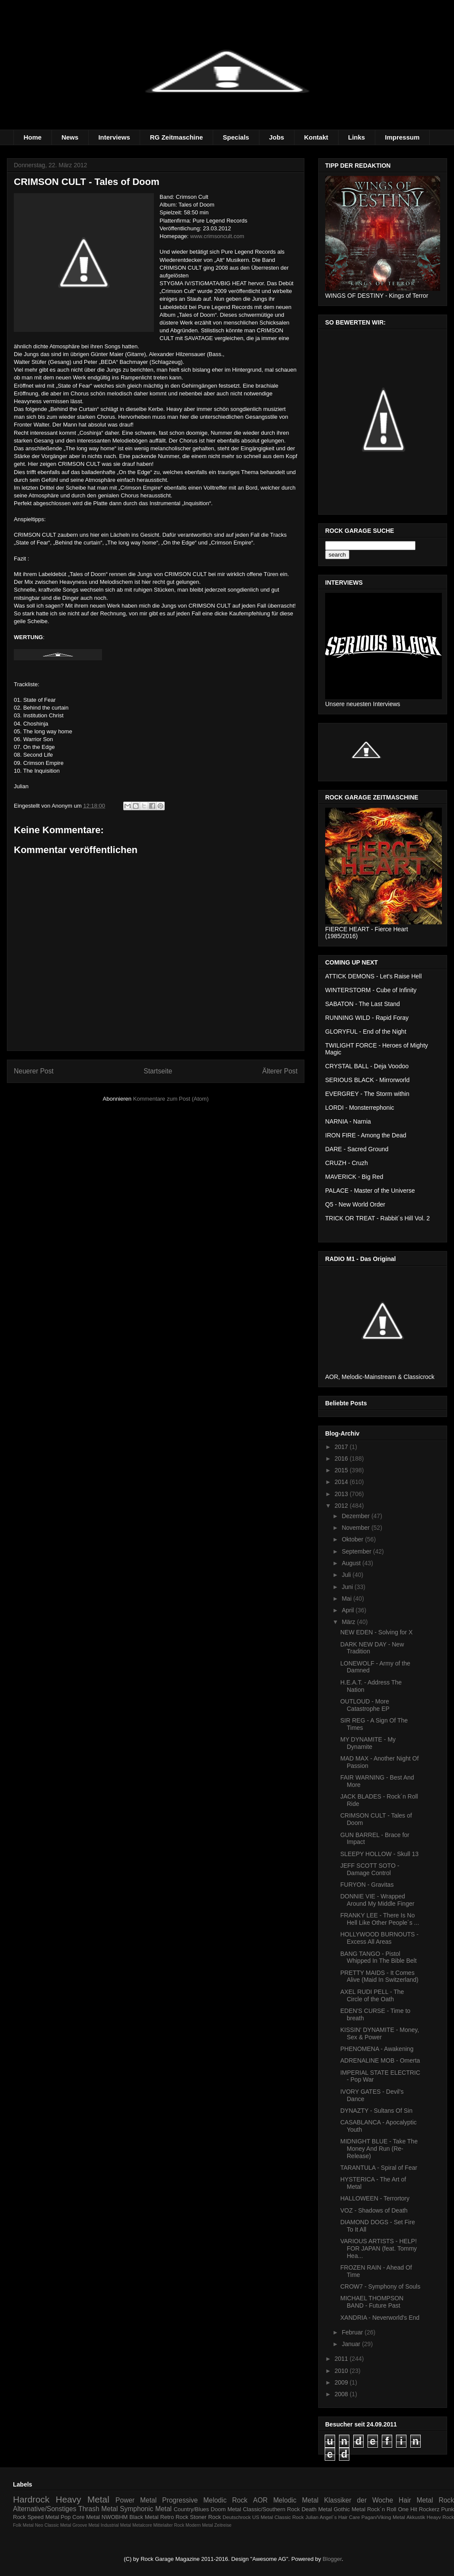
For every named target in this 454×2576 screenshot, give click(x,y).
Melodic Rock (225, 2500)
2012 (342, 1505)
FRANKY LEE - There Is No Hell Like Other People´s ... (379, 1919)
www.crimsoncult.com (217, 236)
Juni (348, 1586)
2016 (342, 1458)
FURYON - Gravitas (366, 1884)
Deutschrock (237, 2517)
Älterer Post (279, 1071)
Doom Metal (226, 2509)
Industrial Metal (116, 2525)
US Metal (262, 2517)
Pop (65, 2517)
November (356, 1527)
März (349, 1621)
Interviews (114, 137)
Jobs (276, 137)
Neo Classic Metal (53, 2525)
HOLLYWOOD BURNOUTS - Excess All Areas (379, 1938)
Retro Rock (174, 2517)
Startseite (158, 1071)
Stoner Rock (205, 2517)
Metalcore (142, 2525)
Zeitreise (223, 2525)
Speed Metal (43, 2517)
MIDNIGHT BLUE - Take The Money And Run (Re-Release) (379, 2148)
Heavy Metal (82, 2499)
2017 (342, 1446)
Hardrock (31, 2499)
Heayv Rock (440, 2517)
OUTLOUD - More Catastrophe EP (365, 1705)
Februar (353, 2332)
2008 (342, 2394)
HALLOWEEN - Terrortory (374, 2198)
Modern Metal (199, 2525)
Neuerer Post (34, 1071)
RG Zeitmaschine (176, 137)
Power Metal (136, 2500)
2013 (342, 1493)
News (69, 137)
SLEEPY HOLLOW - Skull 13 (379, 1853)
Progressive (180, 2500)
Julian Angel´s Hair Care (332, 2517)
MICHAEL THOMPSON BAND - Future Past (371, 2302)
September (357, 1551)
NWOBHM (115, 2517)
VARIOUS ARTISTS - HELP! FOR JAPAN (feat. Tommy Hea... (378, 2248)
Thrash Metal (98, 2508)
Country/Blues (191, 2509)
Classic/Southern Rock (271, 2509)
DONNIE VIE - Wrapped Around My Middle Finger (377, 1900)
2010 (342, 2370)
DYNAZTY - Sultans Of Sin (376, 2110)
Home (33, 137)
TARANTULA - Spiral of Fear (378, 2167)
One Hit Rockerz (418, 2509)
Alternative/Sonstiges (45, 2508)
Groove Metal (85, 2525)
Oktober (353, 1539)
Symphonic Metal (146, 2508)
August (352, 1563)
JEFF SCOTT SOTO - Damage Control (369, 1869)
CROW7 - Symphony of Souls (380, 2286)
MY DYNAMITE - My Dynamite (368, 1743)
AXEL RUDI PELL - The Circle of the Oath (372, 1995)
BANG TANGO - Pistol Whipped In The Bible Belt (378, 1957)
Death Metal (316, 2509)
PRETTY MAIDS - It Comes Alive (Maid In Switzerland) (379, 1976)
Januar (352, 2343)
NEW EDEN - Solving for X (376, 1632)
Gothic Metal (349, 2509)
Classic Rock (289, 2517)
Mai (347, 1598)
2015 (342, 1470)
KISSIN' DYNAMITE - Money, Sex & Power (379, 2033)
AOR (260, 2500)
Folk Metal (23, 2525)
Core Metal (86, 2517)
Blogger (332, 2559)
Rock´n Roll (381, 2509)
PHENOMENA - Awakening (376, 2048)
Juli (347, 1574)
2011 (342, 2358)
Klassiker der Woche (358, 2500)
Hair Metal (416, 2500)
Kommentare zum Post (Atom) (171, 1098)
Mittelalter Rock (169, 2525)
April (348, 1610)
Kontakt (316, 137)
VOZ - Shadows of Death (374, 2210)
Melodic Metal (296, 2500)
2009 (342, 2382)
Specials (236, 137)
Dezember (356, 1515)
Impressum (402, 137)
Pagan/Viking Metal (383, 2517)
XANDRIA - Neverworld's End (379, 2317)
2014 (342, 1481)
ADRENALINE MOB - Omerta (380, 2060)
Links (356, 137)
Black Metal (143, 2517)
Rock (446, 2500)
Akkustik (415, 2517)
